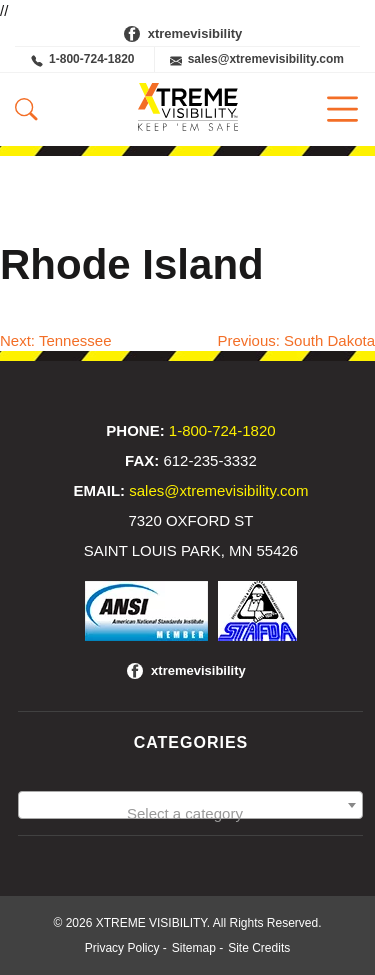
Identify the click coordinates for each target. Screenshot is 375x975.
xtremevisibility (195, 33)
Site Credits (259, 948)
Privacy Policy (122, 948)
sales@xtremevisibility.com (257, 59)
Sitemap (194, 948)
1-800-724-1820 (82, 59)
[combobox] (190, 805)
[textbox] (190, 813)
